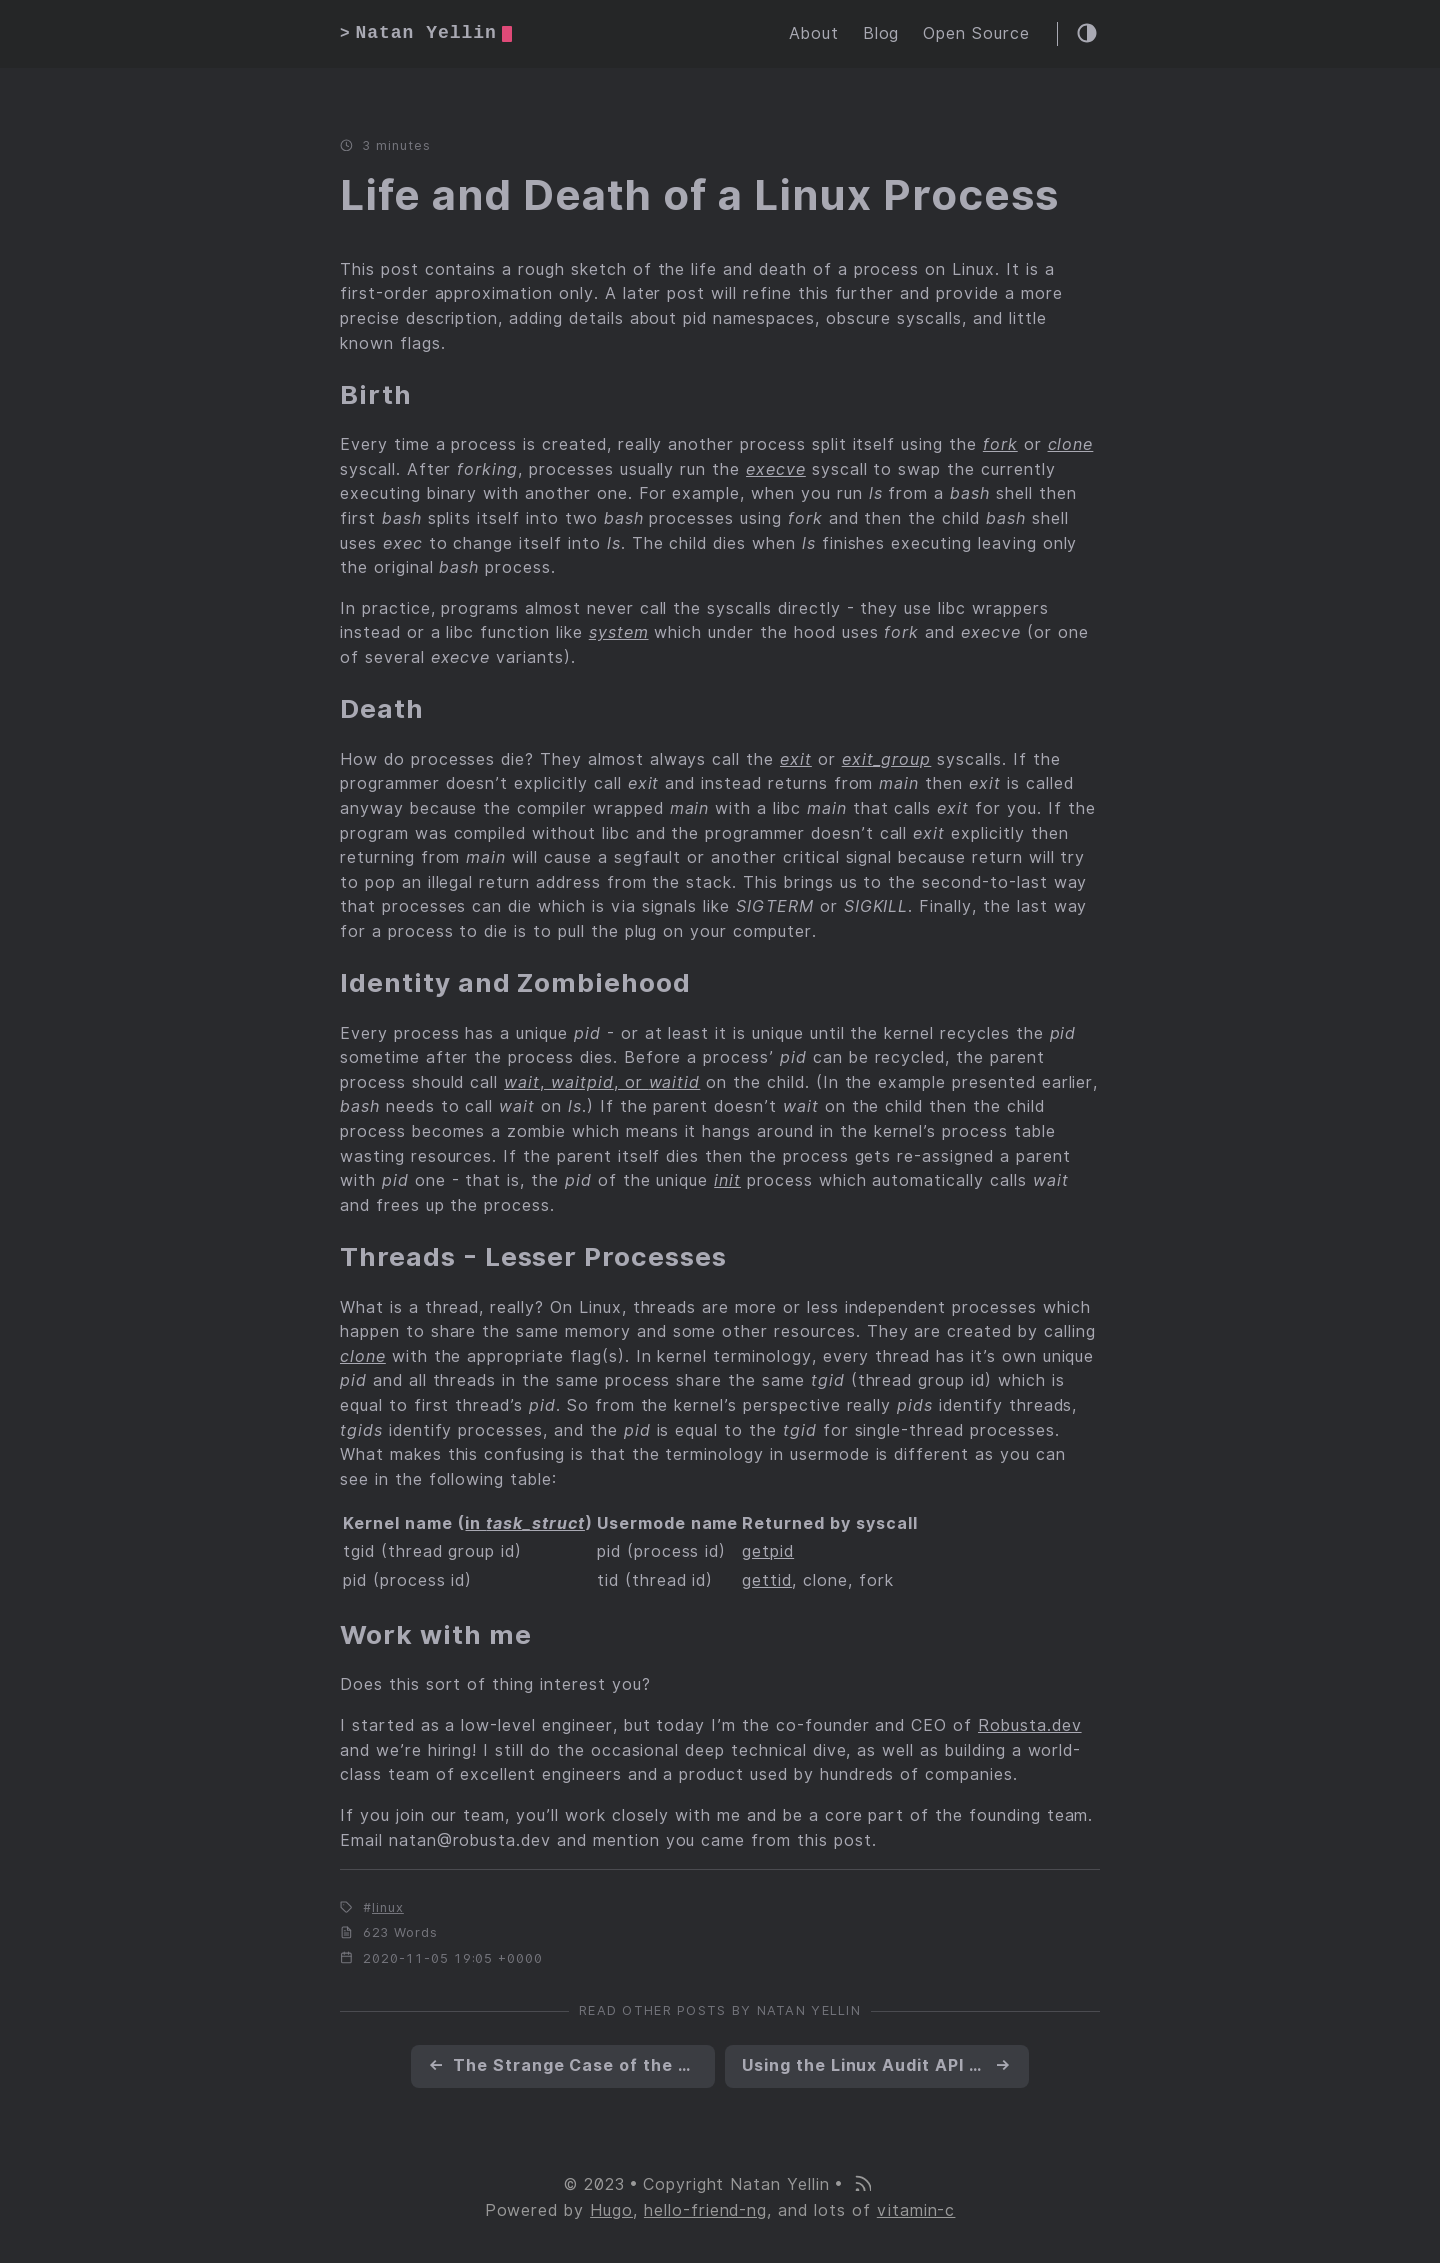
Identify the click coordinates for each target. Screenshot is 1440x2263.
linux (388, 1907)
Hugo (611, 2210)
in (524, 1523)
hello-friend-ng (705, 2210)
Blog (881, 33)
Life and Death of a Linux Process (699, 195)
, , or (602, 1082)
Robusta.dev (1030, 1725)
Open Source (976, 33)
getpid (768, 1551)
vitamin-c (916, 2210)
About (814, 33)
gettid (767, 1580)
